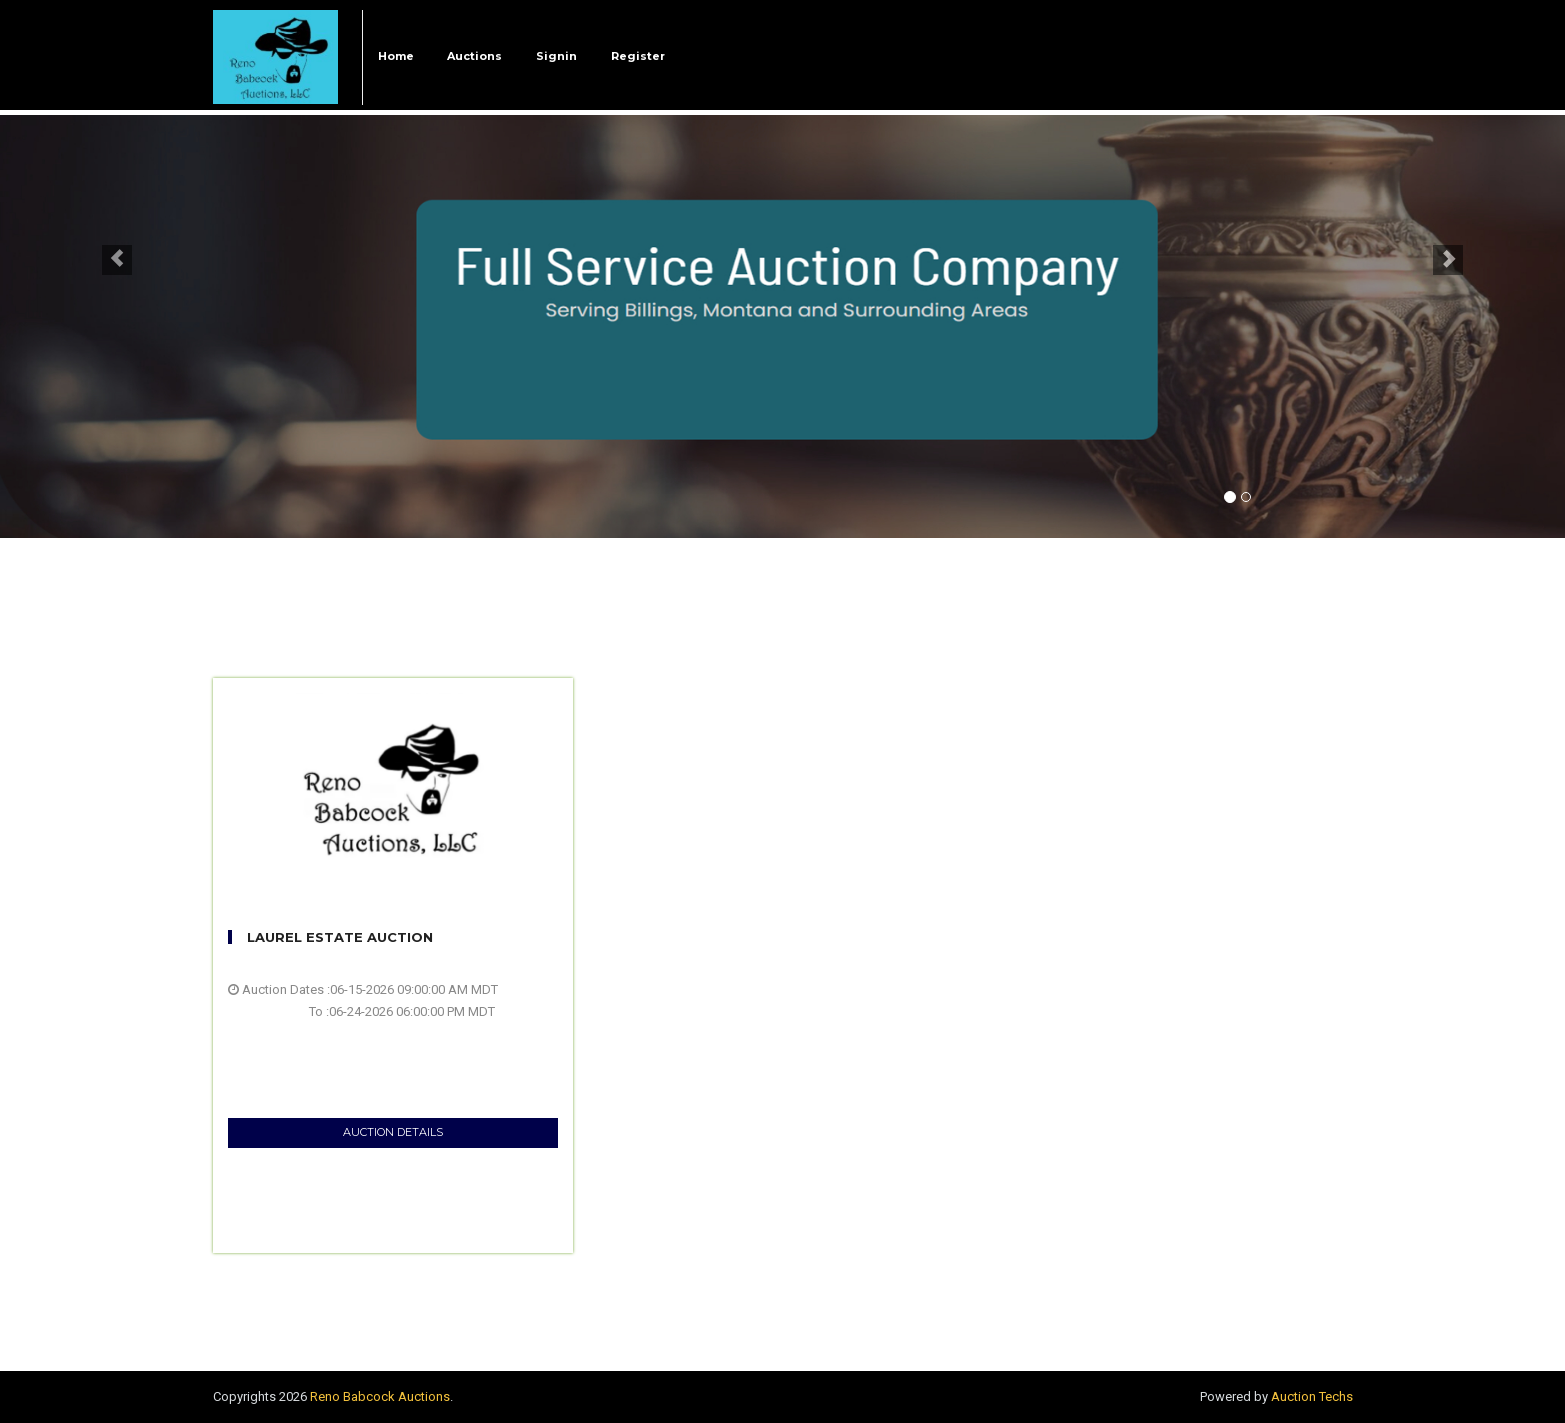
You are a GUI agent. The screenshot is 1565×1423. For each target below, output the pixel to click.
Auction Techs (1312, 1396)
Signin (556, 56)
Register (638, 56)
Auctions (474, 56)
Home (396, 56)
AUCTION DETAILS (393, 1132)
